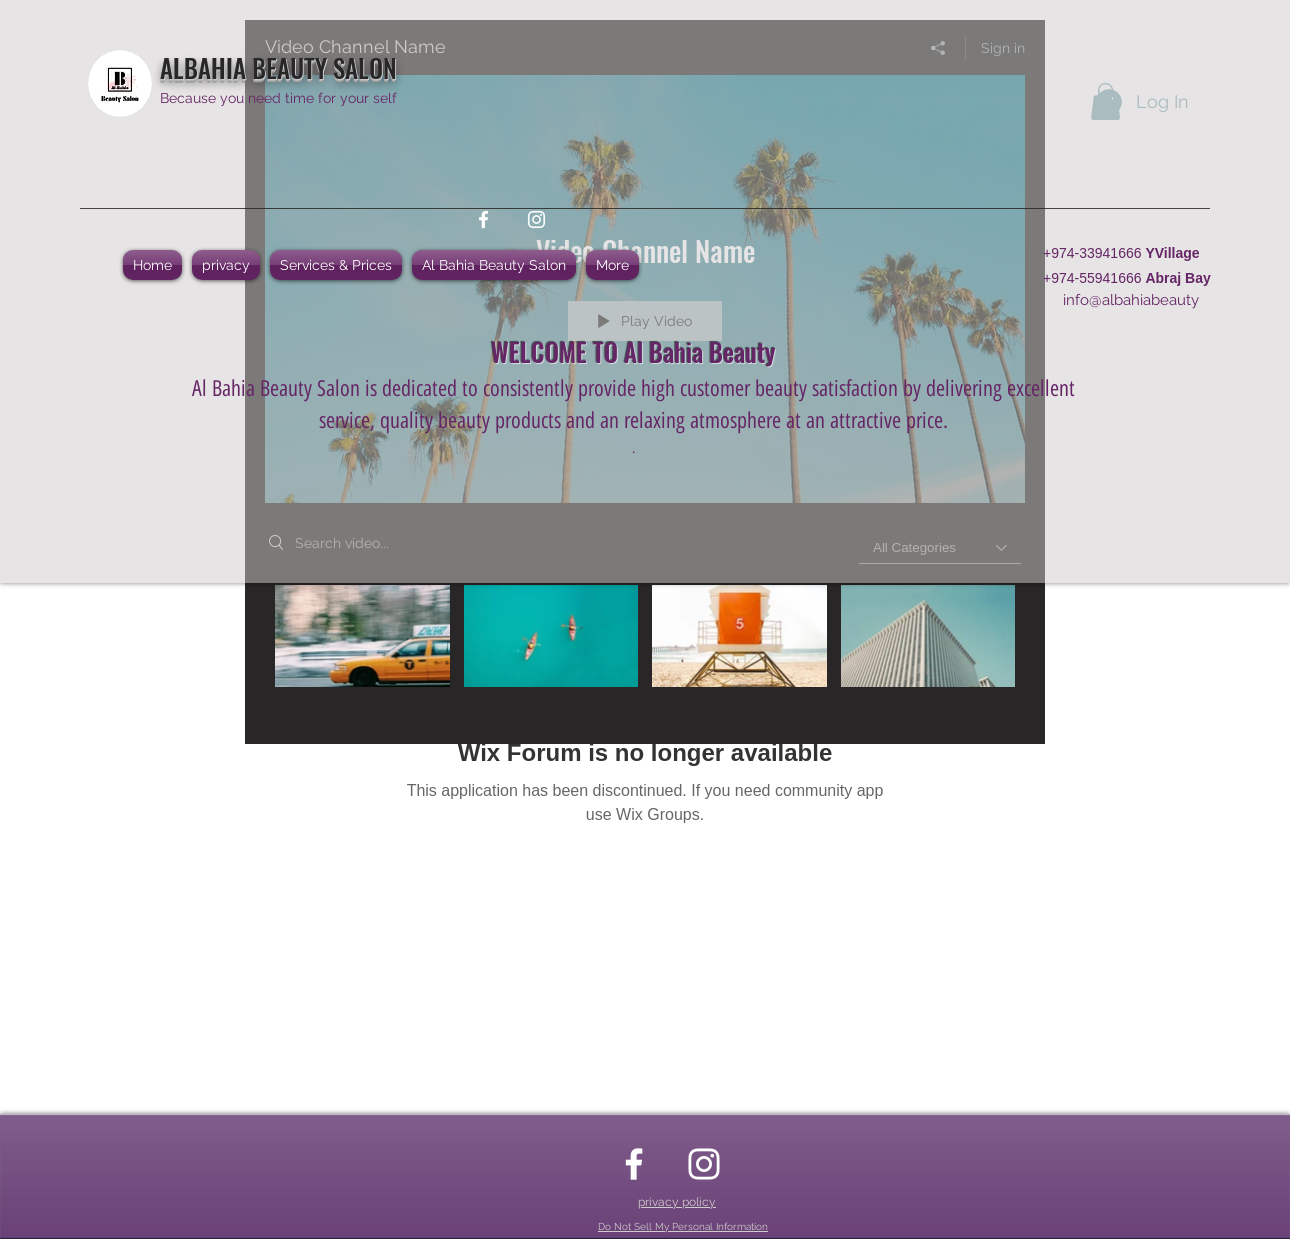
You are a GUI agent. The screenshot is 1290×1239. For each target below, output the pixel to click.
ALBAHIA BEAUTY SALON (278, 67)
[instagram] (536, 219)
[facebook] (483, 219)
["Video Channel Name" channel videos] (645, 650)
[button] (1105, 101)
